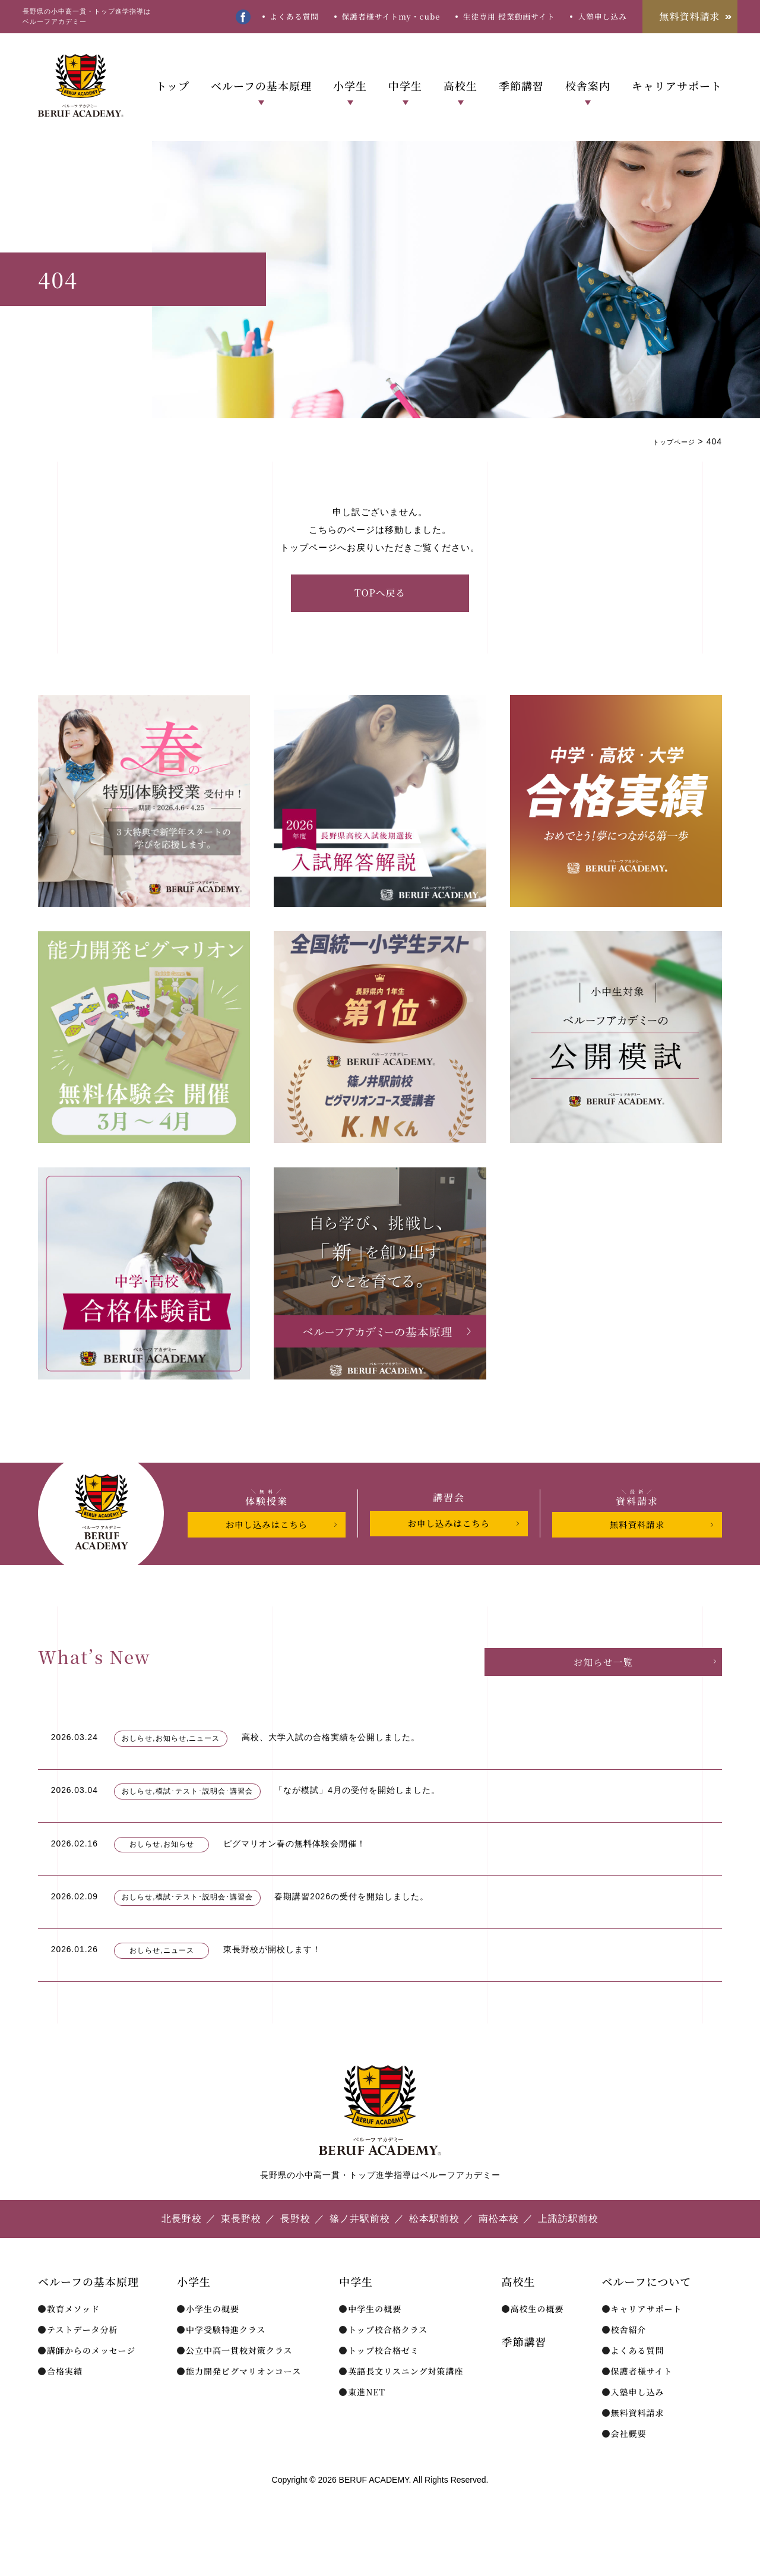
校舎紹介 (629, 2358)
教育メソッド (73, 2337)
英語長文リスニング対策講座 (405, 2399)
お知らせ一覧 (656, 1662)
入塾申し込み (602, 16)
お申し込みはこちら (267, 1525)
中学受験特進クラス (226, 2358)
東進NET (366, 2420)
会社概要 (629, 2462)
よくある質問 (294, 16)
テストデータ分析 (82, 2358)
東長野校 (241, 2247)
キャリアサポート (677, 85)
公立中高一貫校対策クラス (239, 2379)
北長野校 (182, 2247)
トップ (172, 85)
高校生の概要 (537, 2337)
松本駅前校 (434, 2247)
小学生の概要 (212, 2337)
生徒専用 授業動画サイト (509, 16)
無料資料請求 (690, 16)
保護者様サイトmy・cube (391, 16)
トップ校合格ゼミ (383, 2379)
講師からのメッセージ (91, 2379)
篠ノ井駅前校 (360, 2247)
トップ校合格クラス (388, 2358)
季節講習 (521, 85)
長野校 (295, 2247)
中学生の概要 (374, 2337)
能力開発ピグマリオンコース (243, 2399)
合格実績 (65, 2399)
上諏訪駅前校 (568, 2247)
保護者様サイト (642, 2399)
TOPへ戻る (380, 593)
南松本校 (499, 2247)
